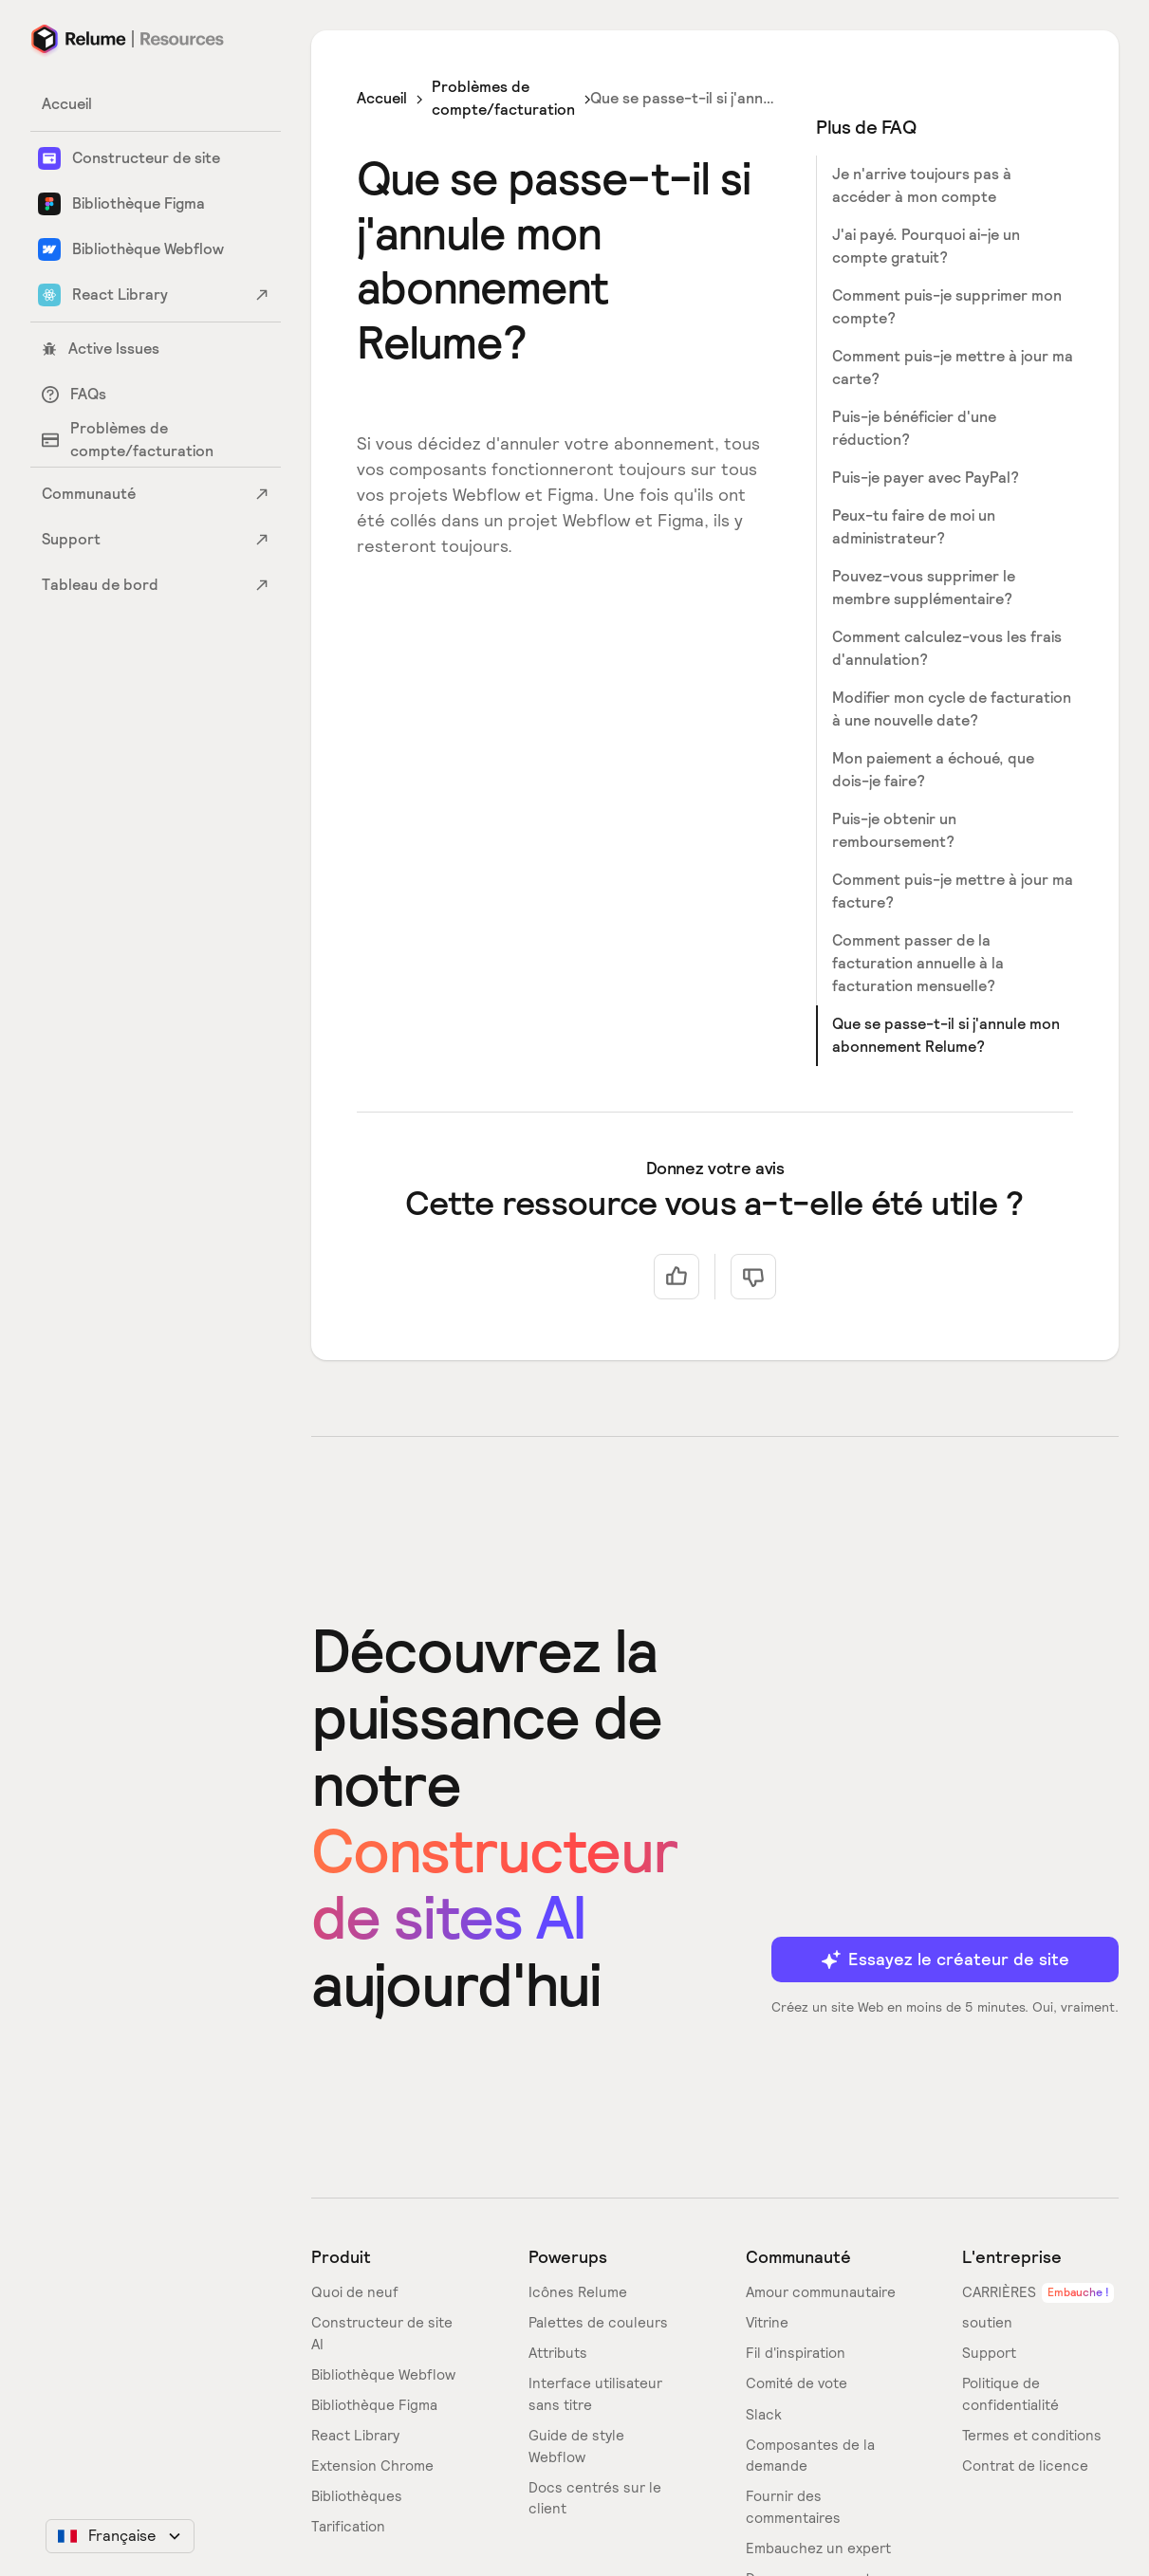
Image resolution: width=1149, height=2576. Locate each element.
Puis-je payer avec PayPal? (925, 478)
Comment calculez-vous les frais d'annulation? (947, 648)
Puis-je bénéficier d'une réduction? (914, 428)
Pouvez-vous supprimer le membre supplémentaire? (923, 587)
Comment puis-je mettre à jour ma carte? (952, 367)
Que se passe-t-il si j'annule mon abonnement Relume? (946, 1035)
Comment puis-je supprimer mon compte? (947, 306)
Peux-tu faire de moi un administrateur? (913, 527)
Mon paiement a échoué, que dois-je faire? (933, 769)
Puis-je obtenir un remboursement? (894, 830)
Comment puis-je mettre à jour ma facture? (952, 891)
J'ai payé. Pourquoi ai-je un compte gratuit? (926, 246)
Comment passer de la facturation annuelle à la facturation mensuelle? (918, 963)
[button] (120, 2536)
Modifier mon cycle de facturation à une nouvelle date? (951, 709)
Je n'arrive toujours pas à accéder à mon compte (921, 185)
